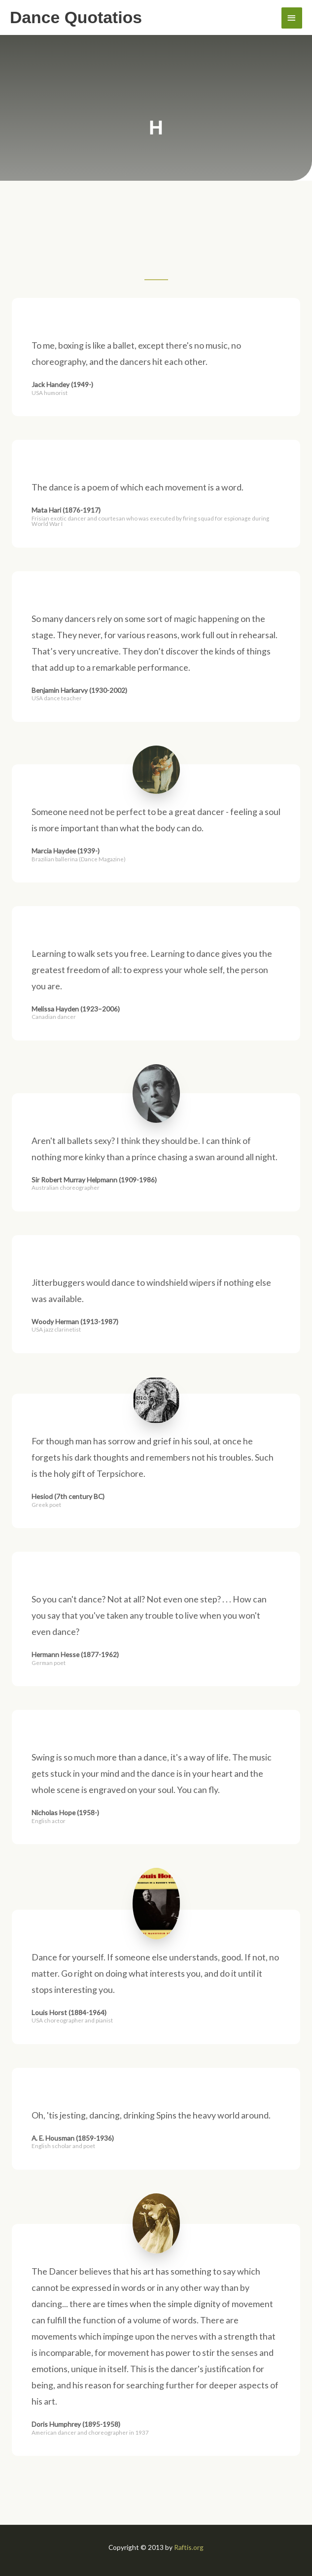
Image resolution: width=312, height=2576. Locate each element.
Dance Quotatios (76, 17)
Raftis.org (189, 2547)
